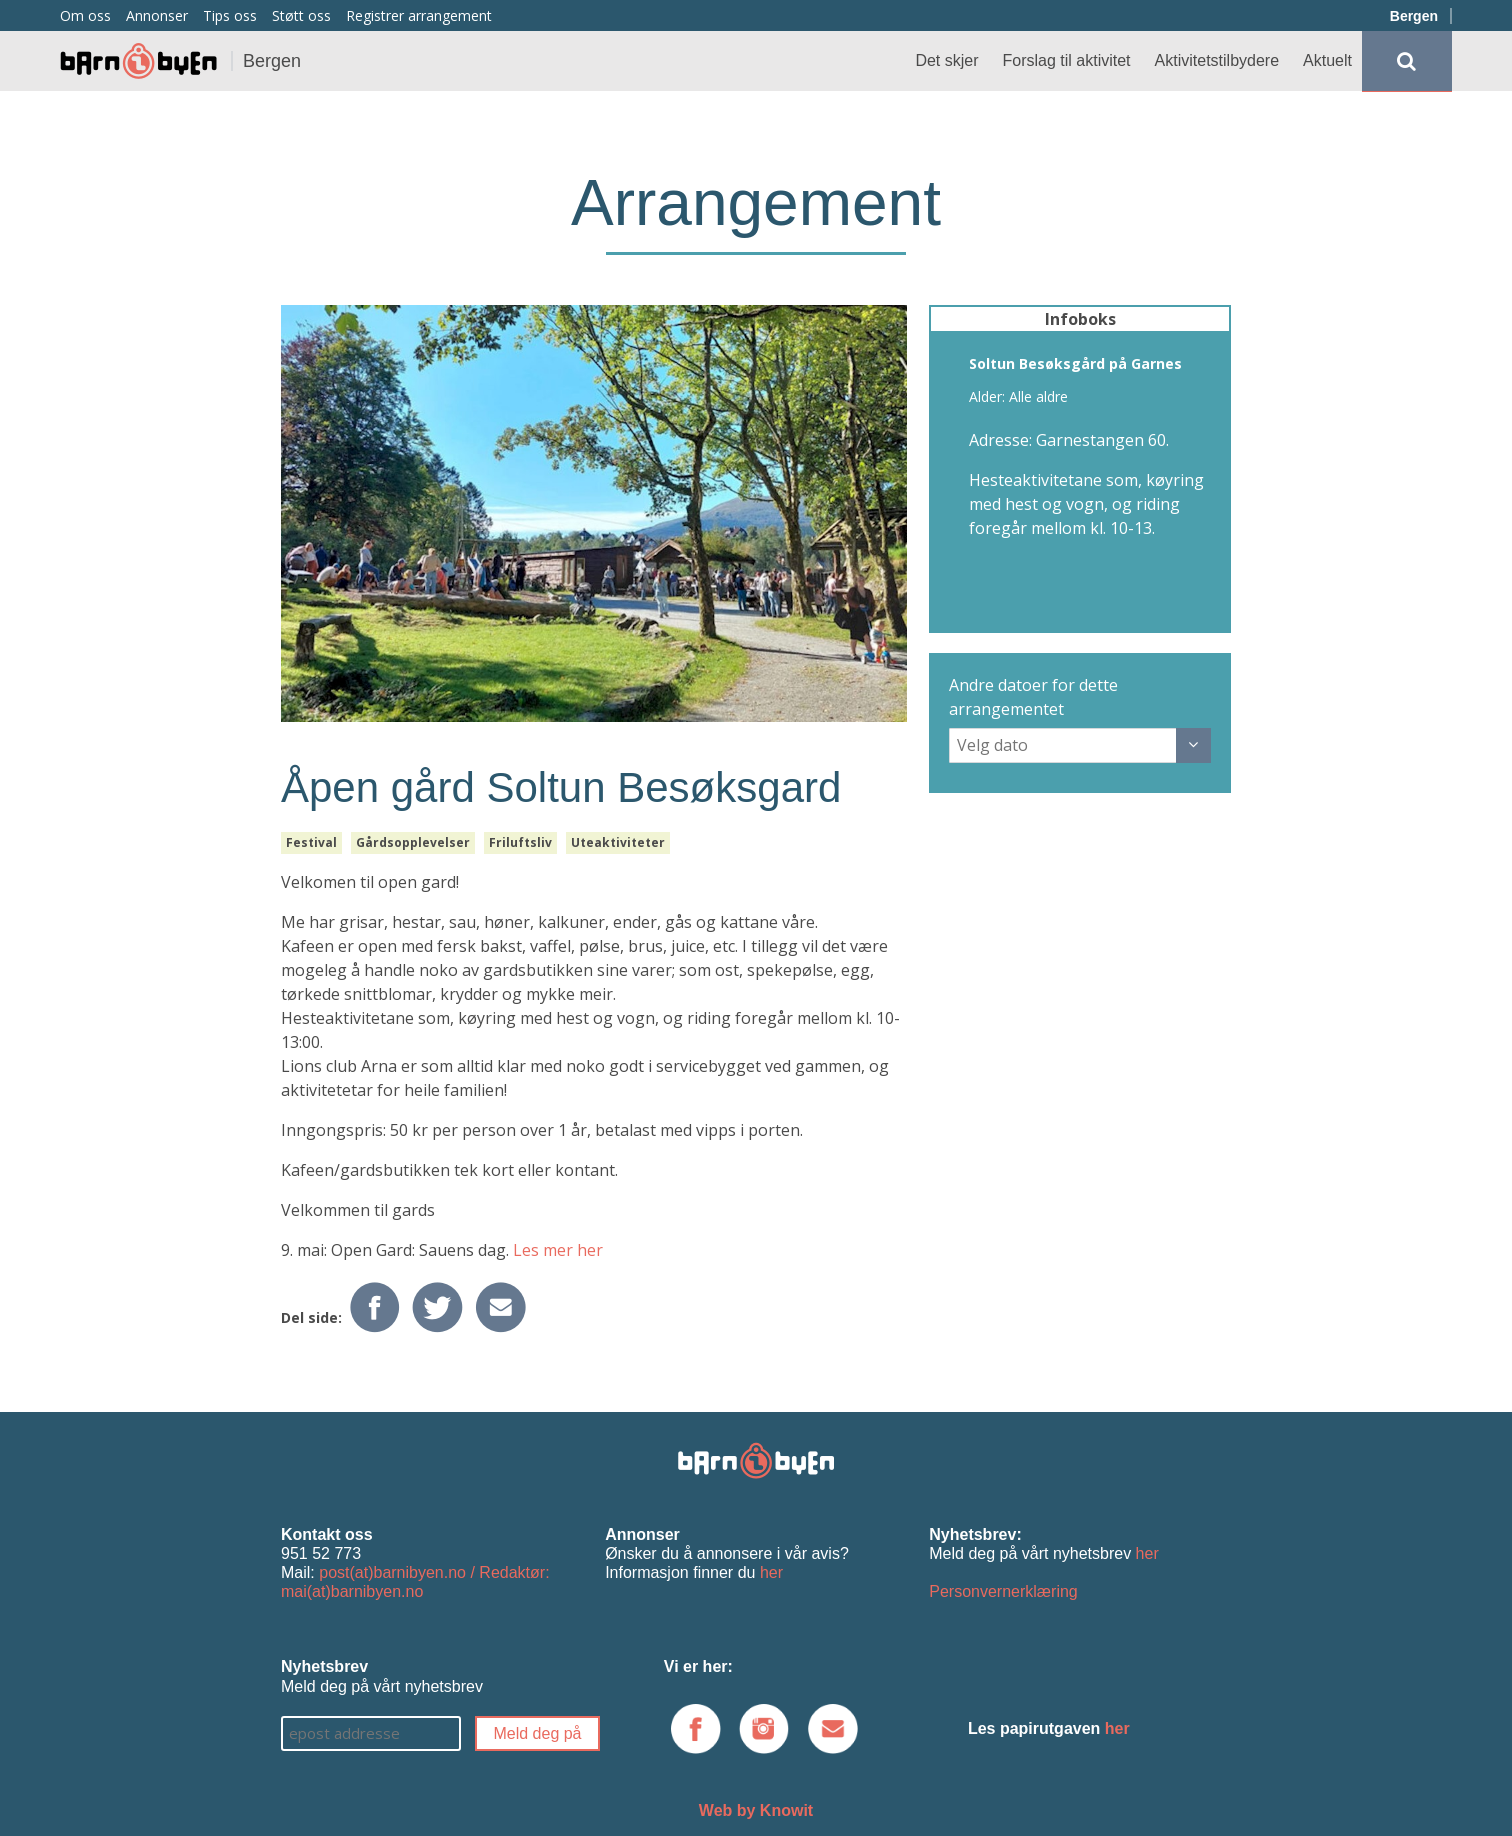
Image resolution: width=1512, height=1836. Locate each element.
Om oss (85, 15)
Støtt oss (301, 15)
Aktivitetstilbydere (1217, 60)
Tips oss (230, 15)
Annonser (157, 15)
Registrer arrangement (419, 15)
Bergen (1414, 16)
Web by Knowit (756, 1810)
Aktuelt (1327, 60)
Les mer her (558, 1250)
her (771, 1572)
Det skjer (946, 60)
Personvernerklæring (1003, 1591)
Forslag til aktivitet (1067, 60)
